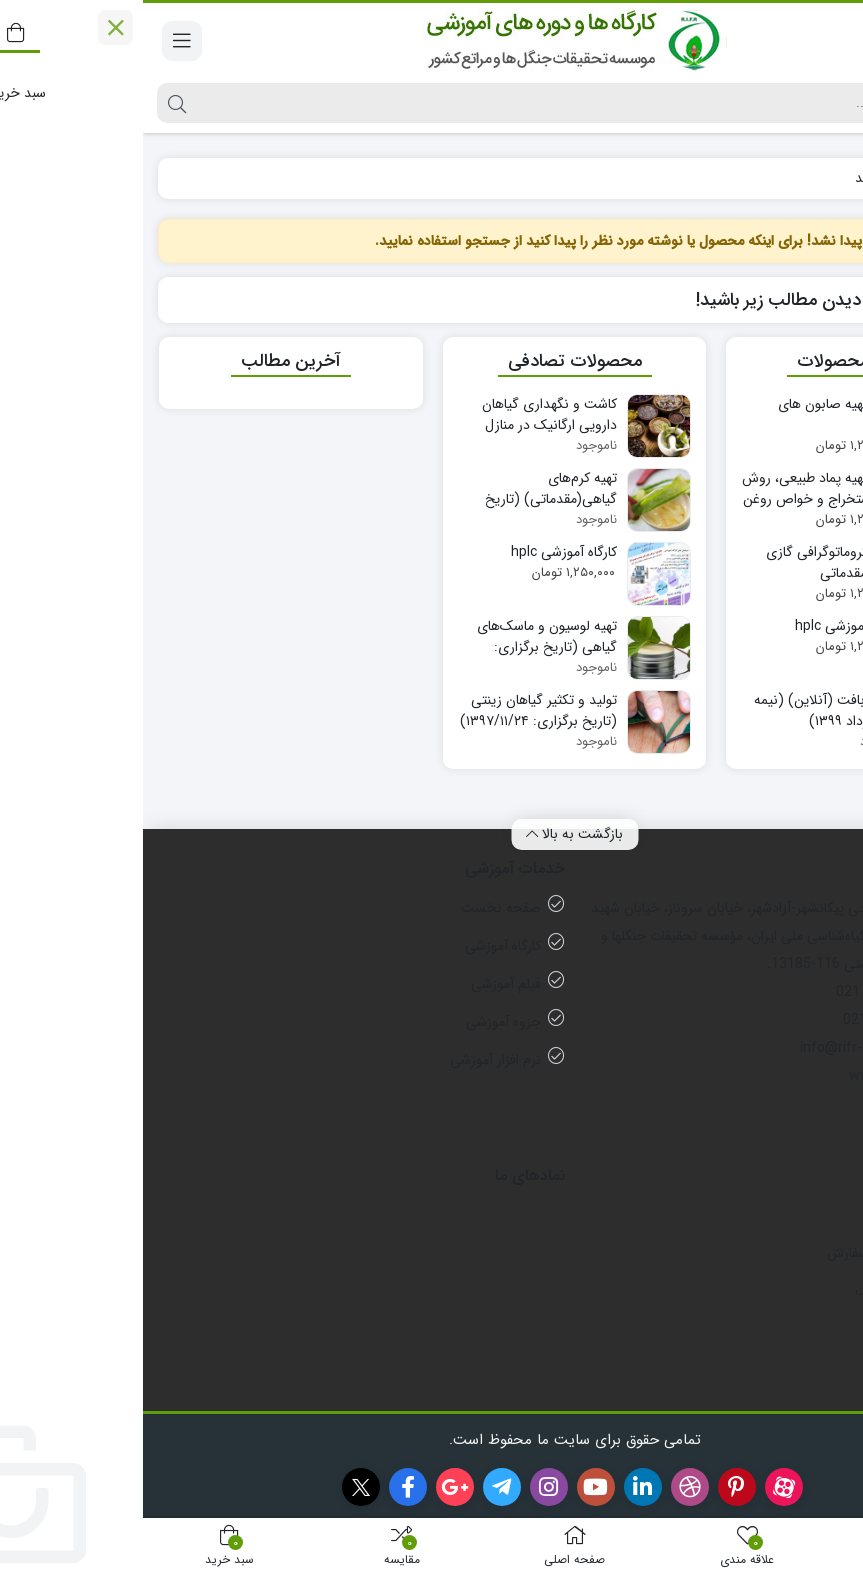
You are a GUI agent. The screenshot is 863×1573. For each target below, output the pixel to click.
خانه (825, 178)
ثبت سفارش (780, 1215)
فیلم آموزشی (363, 984)
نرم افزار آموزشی (352, 1060)
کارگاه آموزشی (360, 946)
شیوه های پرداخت (763, 1291)
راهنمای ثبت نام (769, 1367)
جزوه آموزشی (360, 1022)
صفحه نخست (358, 908)
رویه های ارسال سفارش (749, 1253)
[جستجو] (448, 103)
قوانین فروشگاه (772, 1329)
